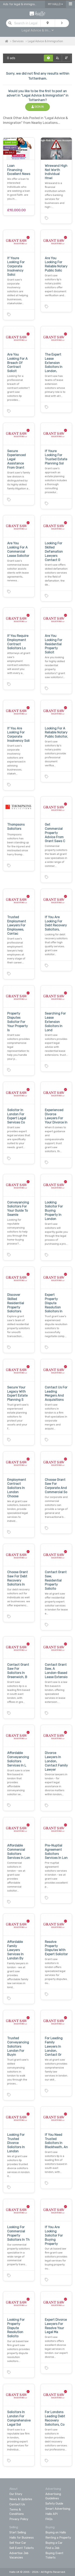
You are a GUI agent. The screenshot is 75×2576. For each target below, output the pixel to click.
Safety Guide (54, 2503)
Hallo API (51, 2514)
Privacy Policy (18, 2519)
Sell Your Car (17, 2543)
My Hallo (55, 4)
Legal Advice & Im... (38, 30)
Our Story (15, 2494)
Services (18, 41)
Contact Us (17, 2504)
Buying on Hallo (55, 2532)
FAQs (49, 2519)
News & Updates (20, 2499)
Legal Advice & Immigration (45, 41)
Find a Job (52, 2548)
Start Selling (17, 2532)
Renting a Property (58, 2537)
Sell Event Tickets (21, 2548)
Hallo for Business (21, 2537)
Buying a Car (53, 2543)
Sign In (37, 107)
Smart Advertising (57, 2509)
